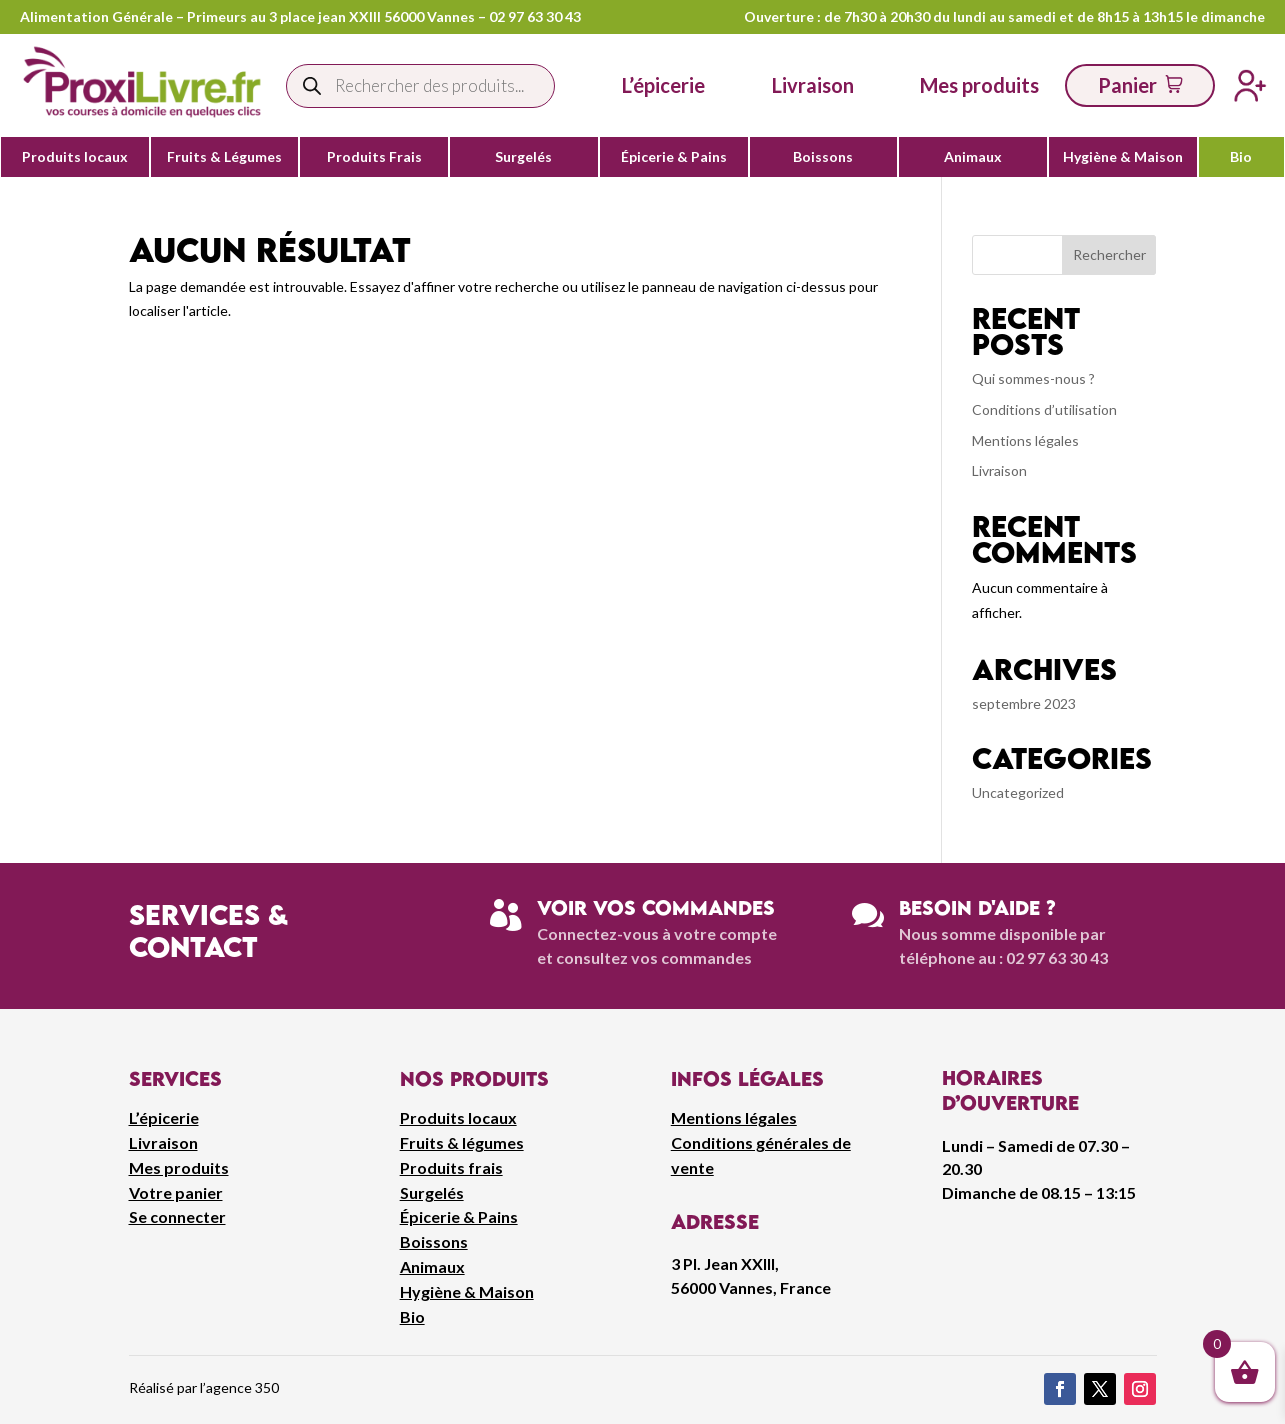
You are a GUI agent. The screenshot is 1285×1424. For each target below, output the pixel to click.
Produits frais (451, 1167)
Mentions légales (1025, 440)
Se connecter (177, 1216)
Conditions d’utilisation (1044, 409)
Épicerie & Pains (674, 157)
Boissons (823, 157)
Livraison (999, 470)
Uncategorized (1018, 792)
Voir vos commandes (656, 907)
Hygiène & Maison (1123, 157)
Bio (1241, 157)
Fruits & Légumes (224, 157)
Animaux (973, 157)
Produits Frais (374, 157)
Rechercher (1109, 254)
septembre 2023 (1024, 703)
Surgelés (523, 157)
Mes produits (179, 1167)
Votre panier (176, 1192)
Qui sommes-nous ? (1033, 378)
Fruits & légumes (462, 1142)
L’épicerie (663, 85)
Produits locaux (75, 157)
